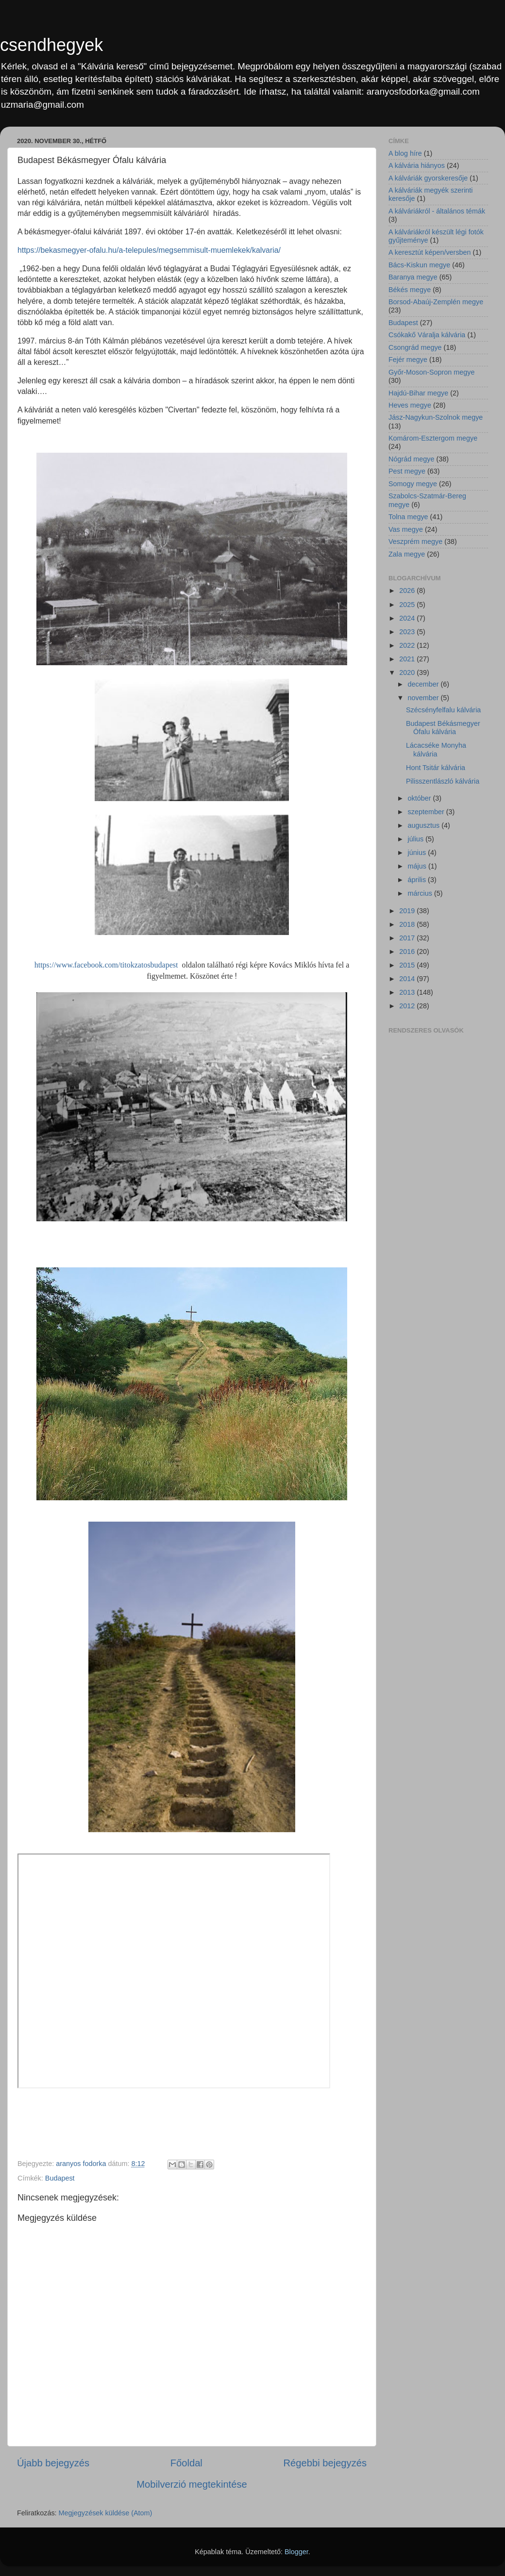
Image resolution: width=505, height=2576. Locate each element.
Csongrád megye (415, 347)
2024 (408, 618)
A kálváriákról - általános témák (436, 211)
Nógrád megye (411, 459)
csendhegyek (51, 45)
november (424, 698)
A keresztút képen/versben (429, 252)
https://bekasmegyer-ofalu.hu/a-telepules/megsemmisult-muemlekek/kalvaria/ (149, 250)
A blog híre (405, 153)
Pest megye (406, 471)
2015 (408, 965)
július (417, 839)
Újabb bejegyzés (53, 2463)
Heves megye (409, 405)
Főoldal (186, 2463)
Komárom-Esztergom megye (432, 438)
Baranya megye (413, 277)
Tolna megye (408, 517)
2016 (408, 951)
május (418, 866)
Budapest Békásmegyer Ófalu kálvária (443, 728)
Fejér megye (407, 359)
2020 (408, 672)
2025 (408, 604)
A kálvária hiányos (416, 165)
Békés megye (409, 290)
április (418, 880)
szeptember (427, 812)
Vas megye (405, 529)
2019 (408, 911)
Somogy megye (412, 484)
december (424, 684)
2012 (408, 1006)
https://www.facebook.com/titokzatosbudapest (106, 965)
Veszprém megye (415, 541)
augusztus (425, 825)
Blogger (296, 2552)
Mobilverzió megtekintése (191, 2484)
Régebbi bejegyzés (325, 2463)
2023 (408, 632)
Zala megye (406, 554)
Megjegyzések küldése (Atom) (105, 2513)
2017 (408, 938)
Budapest (60, 2178)
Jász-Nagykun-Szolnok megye (435, 417)
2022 (408, 645)
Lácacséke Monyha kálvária (436, 749)
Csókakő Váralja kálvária (426, 335)
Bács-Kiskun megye (419, 265)
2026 (408, 590)
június (418, 852)
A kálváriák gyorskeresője (428, 178)
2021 (408, 659)
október (420, 798)
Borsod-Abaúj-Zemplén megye (435, 302)
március (421, 893)
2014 (408, 979)
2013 (408, 992)
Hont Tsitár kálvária (435, 767)
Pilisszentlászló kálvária (442, 781)
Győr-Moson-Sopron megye (431, 372)
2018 (408, 924)
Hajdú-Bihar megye (418, 393)
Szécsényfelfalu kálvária (443, 710)
